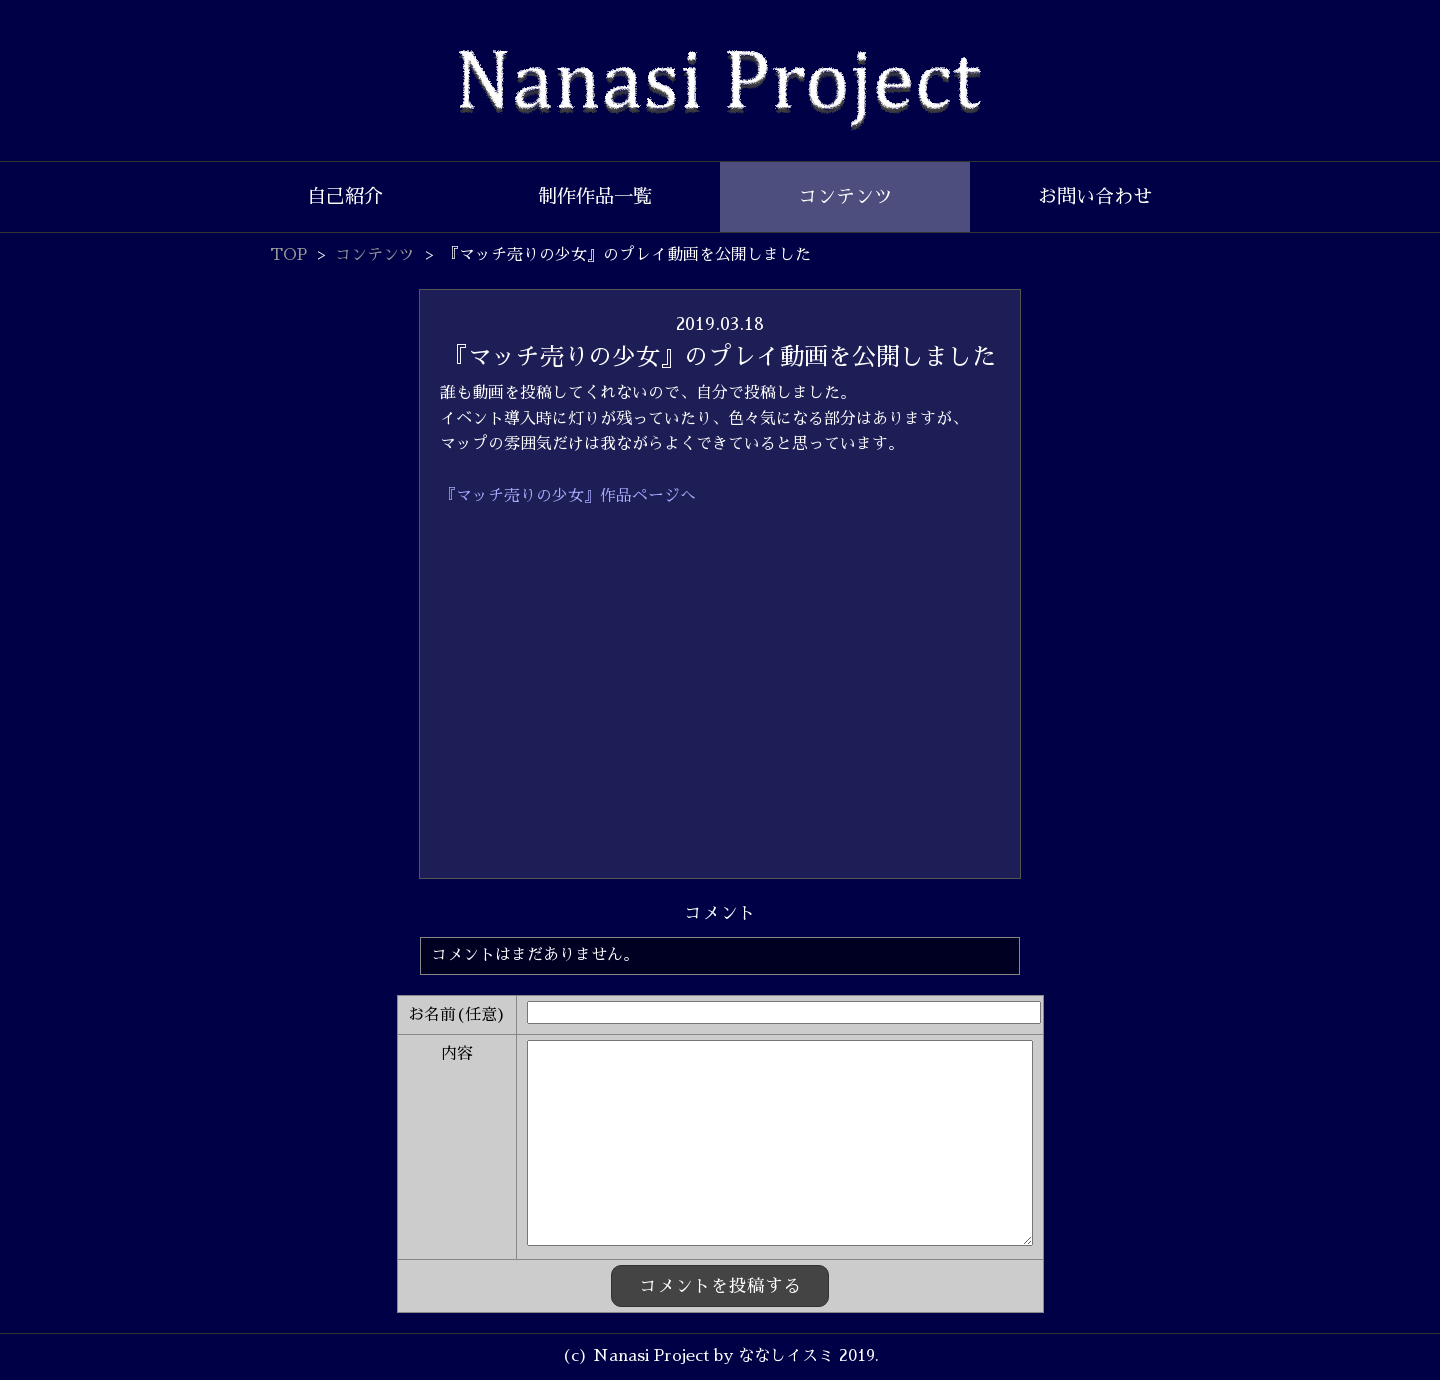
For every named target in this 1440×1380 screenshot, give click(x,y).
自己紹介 (345, 196)
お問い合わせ (1095, 196)
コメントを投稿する (720, 1286)
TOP (288, 255)
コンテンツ (845, 196)
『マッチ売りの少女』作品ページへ (568, 496)
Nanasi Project (720, 90)
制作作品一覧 (595, 196)
